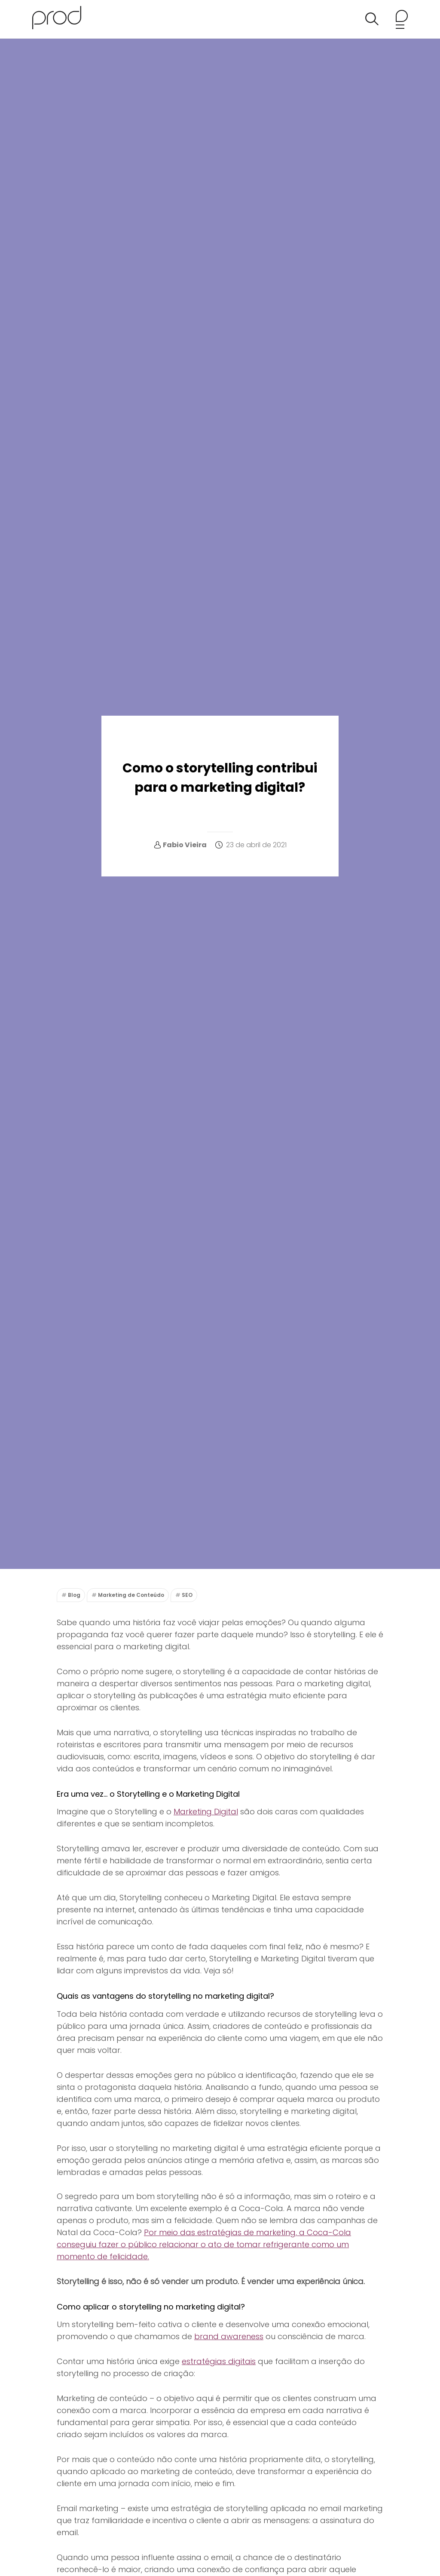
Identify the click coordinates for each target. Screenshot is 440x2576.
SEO (187, 1595)
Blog (74, 1595)
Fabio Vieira (185, 845)
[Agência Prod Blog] (56, 19)
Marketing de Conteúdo (131, 1595)
